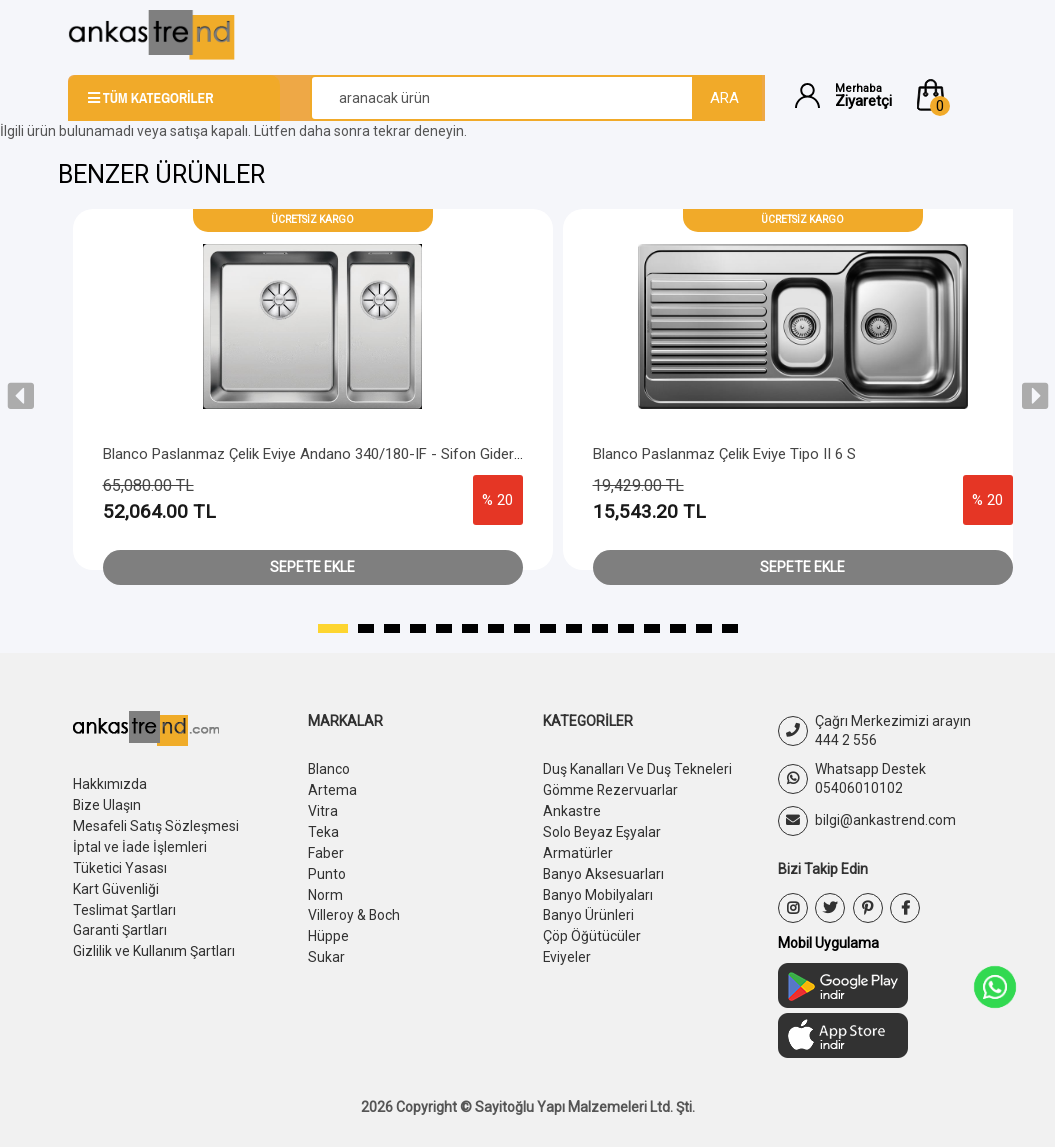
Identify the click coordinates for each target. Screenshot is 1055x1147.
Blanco (329, 769)
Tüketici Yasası (120, 864)
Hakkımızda (110, 784)
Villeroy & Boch (354, 909)
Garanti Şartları (120, 924)
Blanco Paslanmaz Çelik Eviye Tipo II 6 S (724, 454)
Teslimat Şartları (124, 904)
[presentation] (21, 396)
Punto (327, 869)
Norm (325, 889)
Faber (326, 849)
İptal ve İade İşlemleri (140, 844)
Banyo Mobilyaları (598, 889)
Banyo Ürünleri (589, 909)
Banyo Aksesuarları (604, 869)
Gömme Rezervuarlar (611, 789)
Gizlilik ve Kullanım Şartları (154, 944)
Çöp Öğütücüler (592, 929)
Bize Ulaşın (107, 804)
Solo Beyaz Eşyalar (603, 829)
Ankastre (572, 809)
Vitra (323, 809)
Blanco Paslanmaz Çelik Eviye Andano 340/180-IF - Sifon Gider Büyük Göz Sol (358, 454)
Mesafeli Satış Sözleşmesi (156, 824)
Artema (332, 789)
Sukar (326, 949)
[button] (950, 95)
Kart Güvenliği (116, 884)
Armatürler (578, 849)
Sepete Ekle (312, 567)
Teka (323, 829)
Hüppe (328, 929)
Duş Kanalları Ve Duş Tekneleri (637, 769)
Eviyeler (567, 949)
